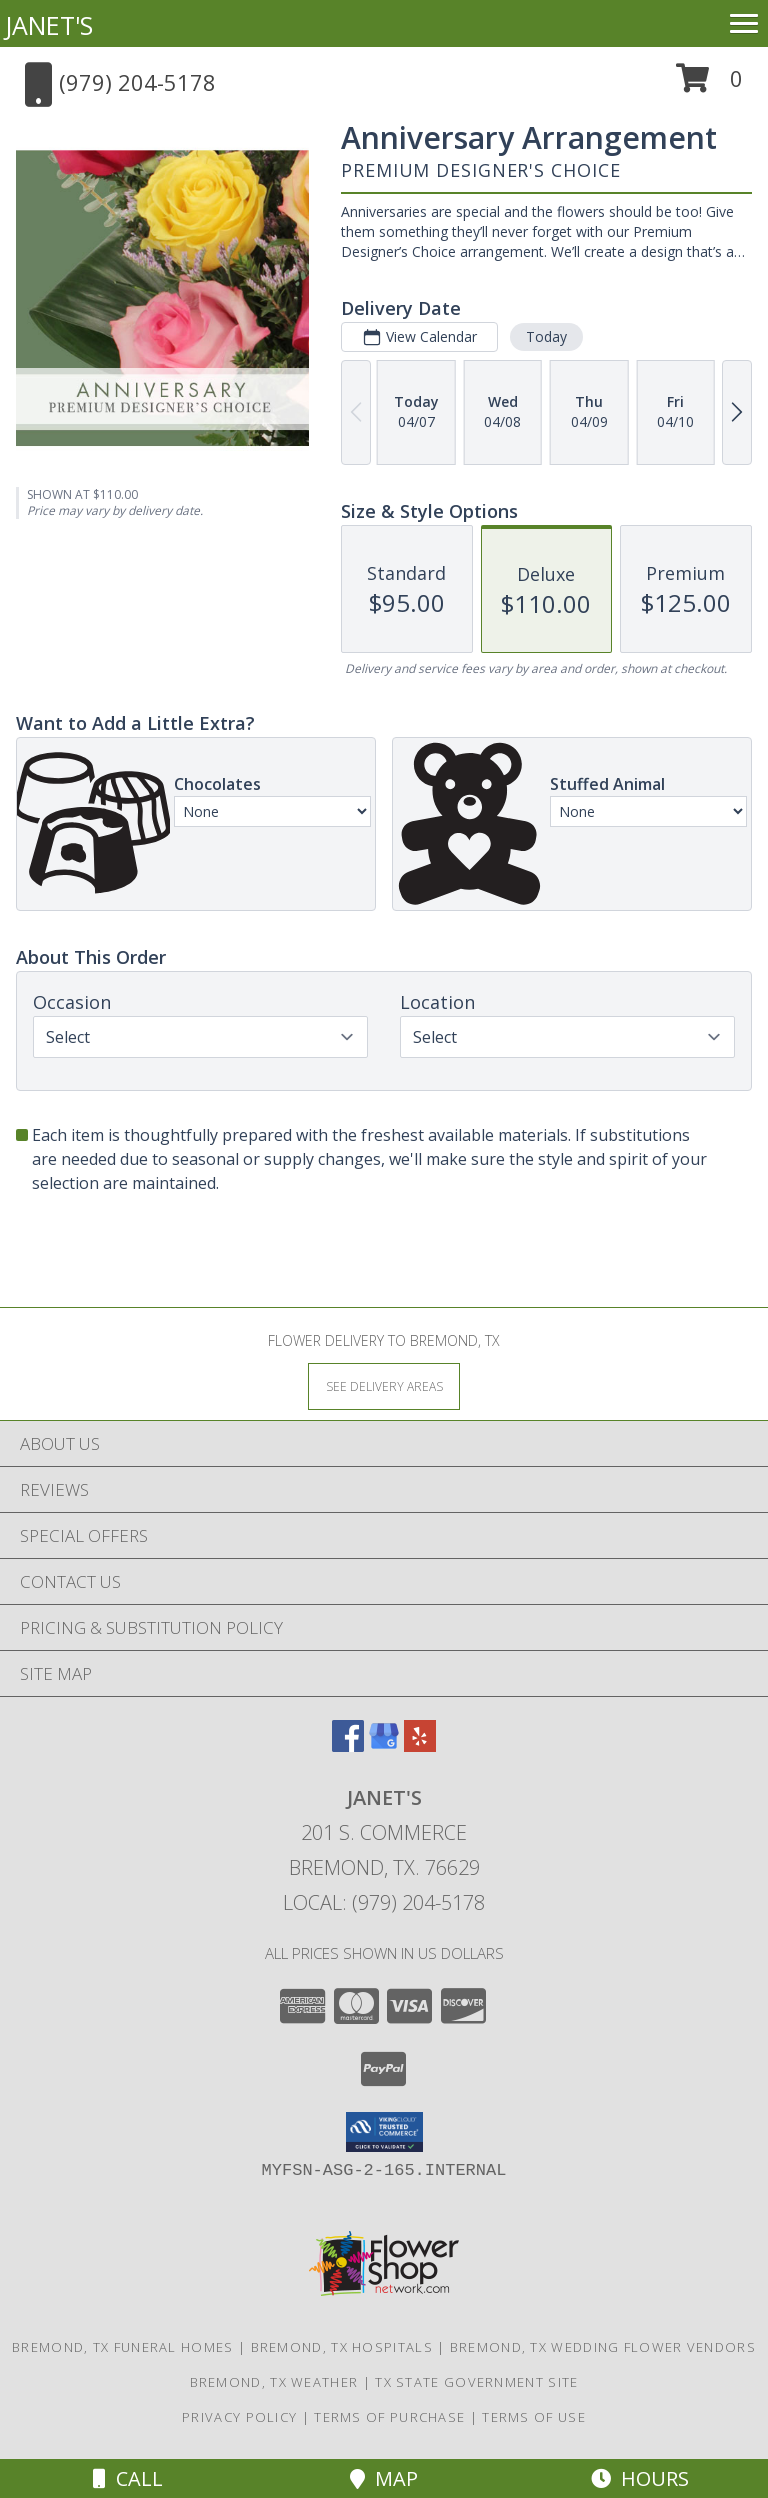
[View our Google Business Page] (384, 1745)
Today (546, 336)
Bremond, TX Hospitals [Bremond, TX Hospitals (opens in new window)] (342, 2347)
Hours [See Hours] (640, 2478)
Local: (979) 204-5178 (384, 1902)
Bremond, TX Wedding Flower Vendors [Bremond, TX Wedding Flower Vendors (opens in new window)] (603, 2347)
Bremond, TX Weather (274, 2382)
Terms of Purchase (389, 2417)
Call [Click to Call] (128, 2478)
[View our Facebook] (348, 1745)
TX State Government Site (476, 2382)
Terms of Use (534, 2417)
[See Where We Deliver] (384, 1385)
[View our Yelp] (420, 1745)
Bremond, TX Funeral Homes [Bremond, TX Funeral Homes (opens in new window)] (123, 2347)
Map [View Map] (384, 2478)
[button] (709, 85)
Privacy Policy (239, 2417)
